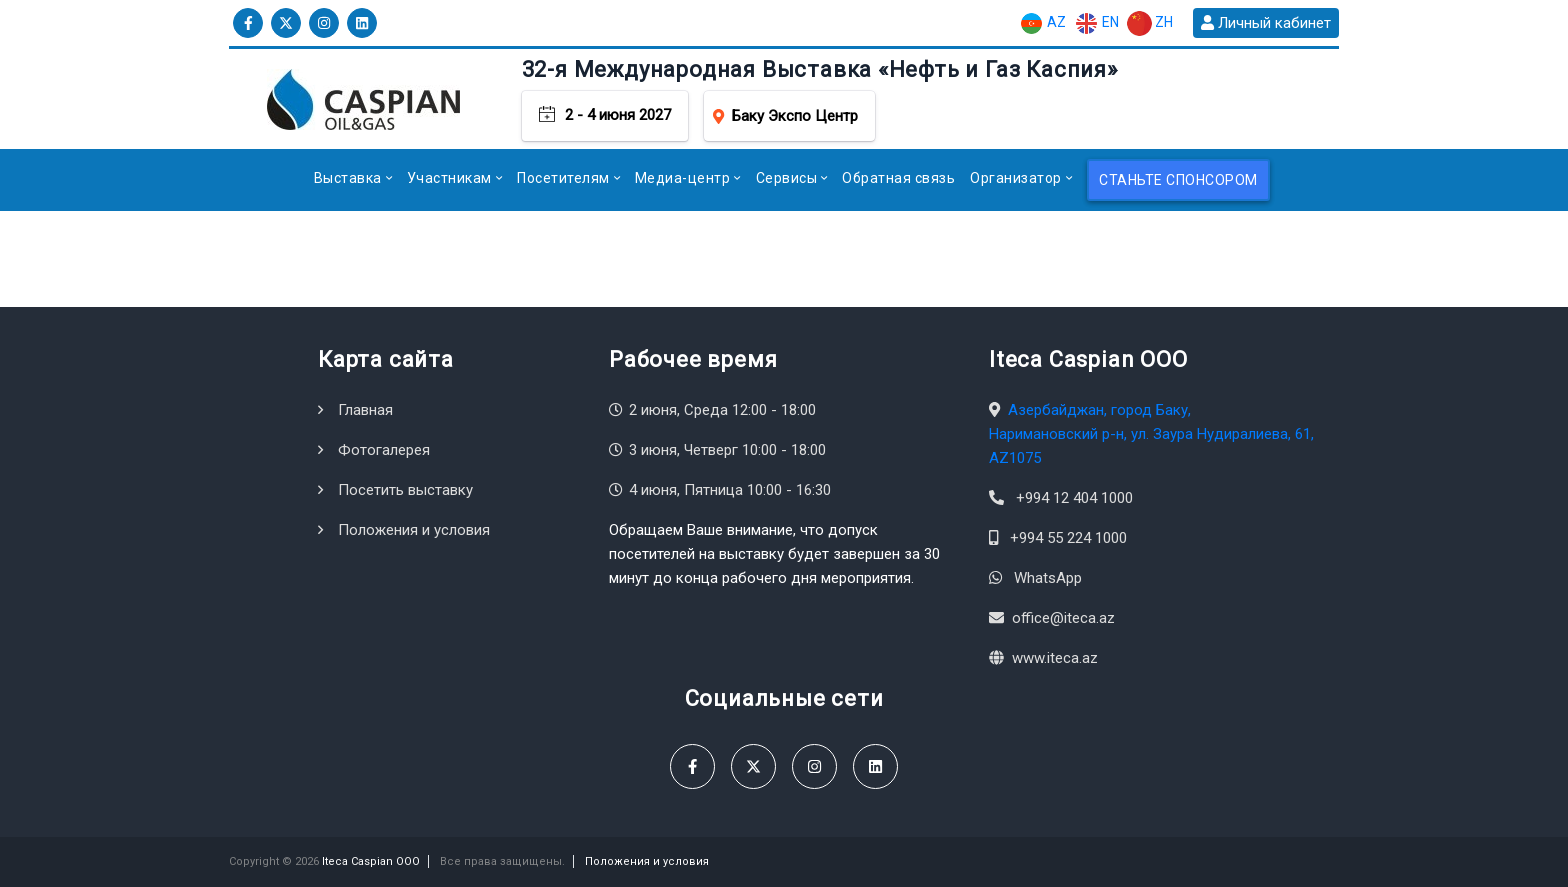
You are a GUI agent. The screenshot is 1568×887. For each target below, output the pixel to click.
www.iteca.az (1055, 658)
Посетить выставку (405, 490)
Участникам (449, 178)
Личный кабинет (1266, 23)
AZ (1042, 23)
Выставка (348, 178)
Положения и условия (414, 530)
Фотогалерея (384, 450)
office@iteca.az (1063, 618)
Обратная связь (898, 178)
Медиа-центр (683, 178)
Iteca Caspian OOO (371, 861)
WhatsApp (1048, 578)
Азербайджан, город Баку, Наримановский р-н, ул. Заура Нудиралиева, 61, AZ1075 (1151, 434)
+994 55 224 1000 (1068, 538)
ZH (1150, 23)
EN (1096, 23)
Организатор (1016, 178)
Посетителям (563, 178)
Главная (365, 410)
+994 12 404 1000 (1074, 498)
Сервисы (787, 178)
